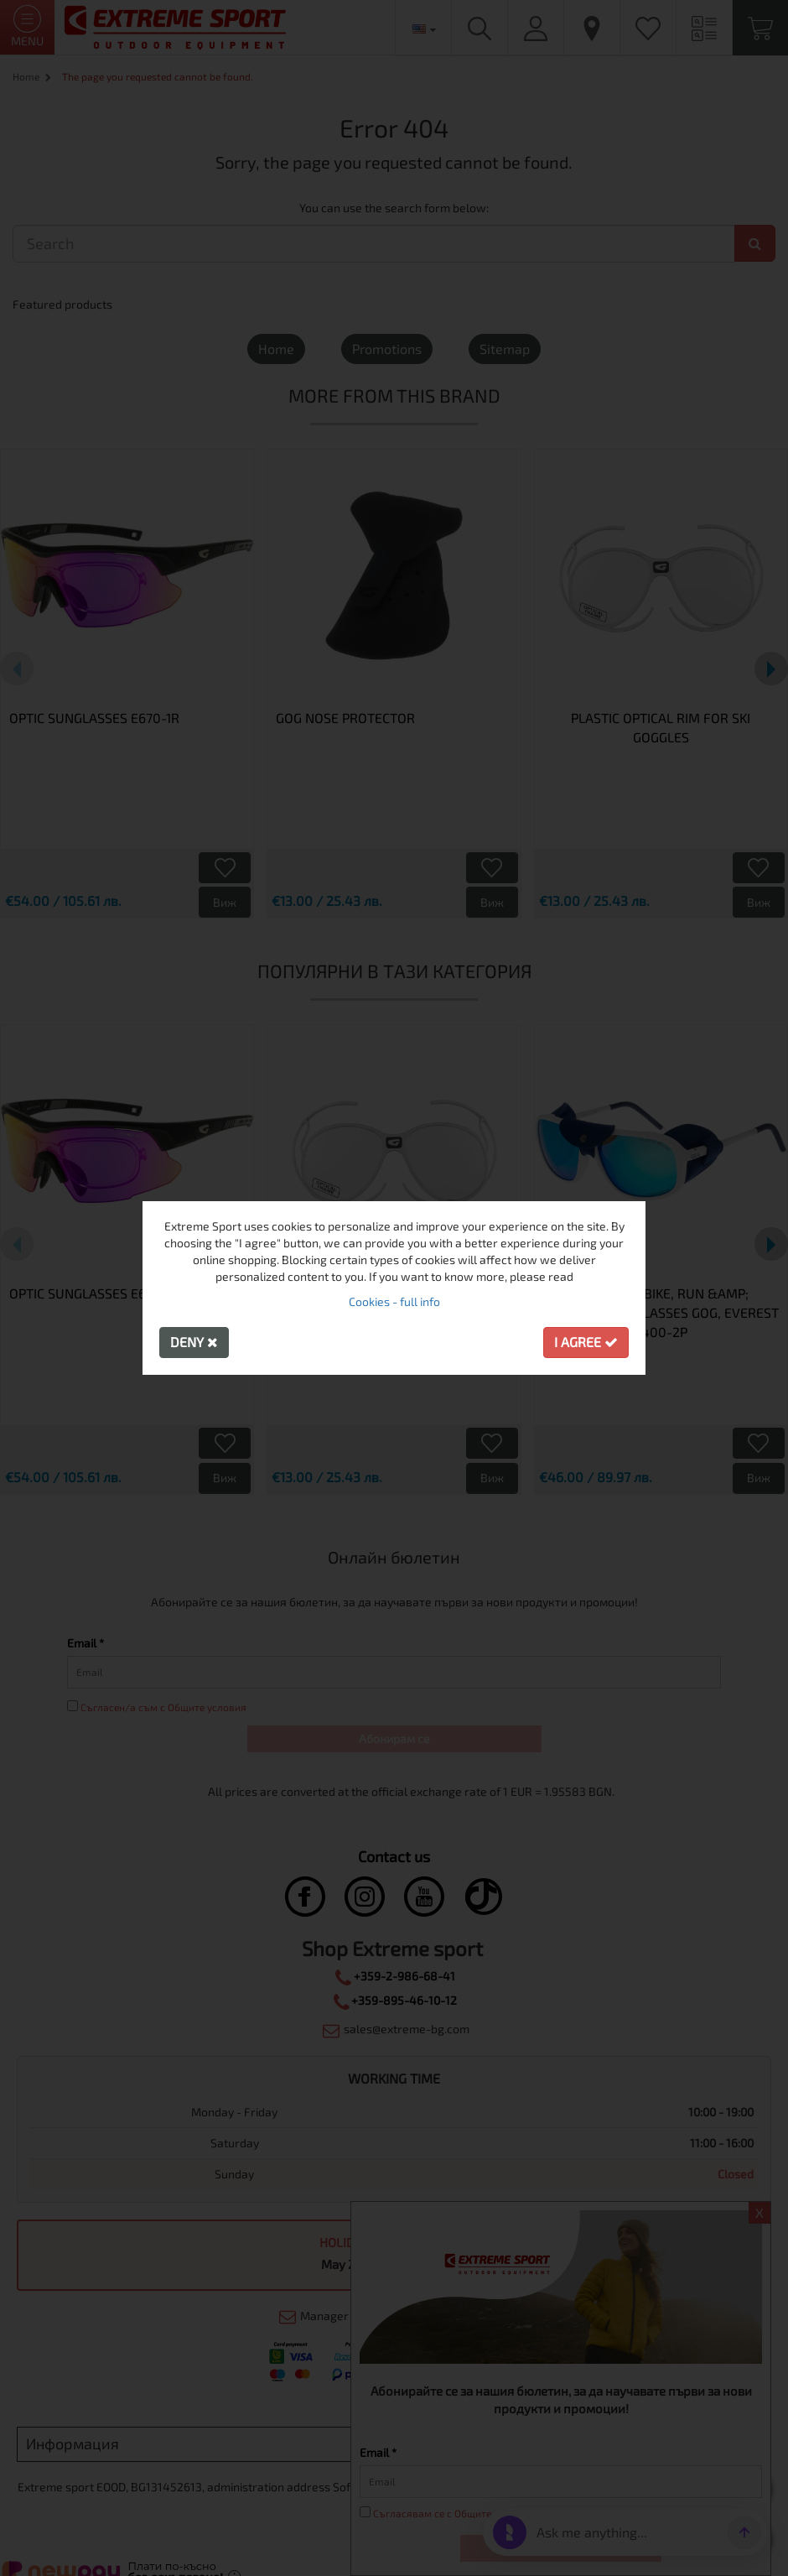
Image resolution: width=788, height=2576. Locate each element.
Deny (194, 1342)
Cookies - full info (394, 1301)
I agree (586, 1342)
